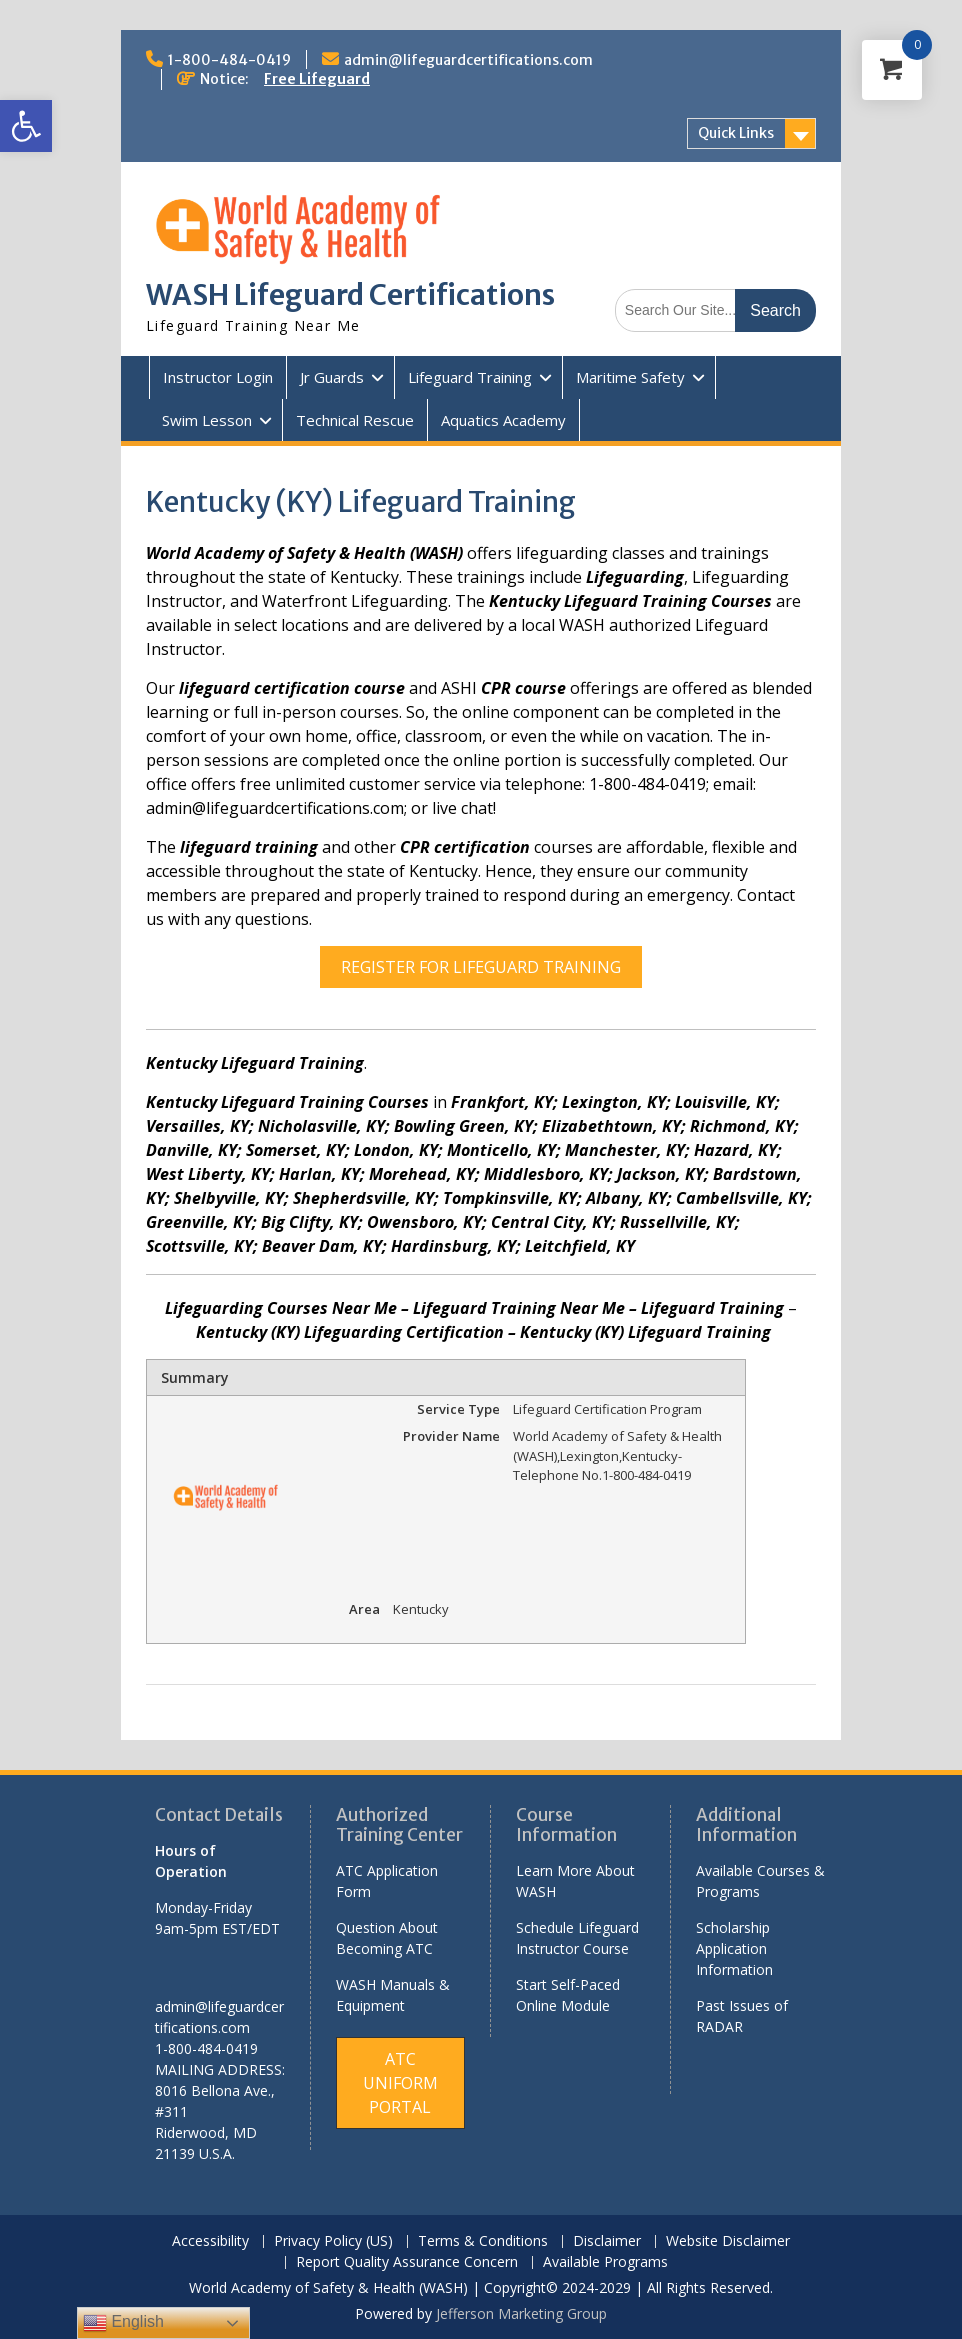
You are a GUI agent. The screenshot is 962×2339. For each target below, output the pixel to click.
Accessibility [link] (210, 2241)
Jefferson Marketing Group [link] (521, 2313)
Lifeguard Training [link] (470, 377)
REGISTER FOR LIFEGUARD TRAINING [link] (481, 967)
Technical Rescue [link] (355, 420)
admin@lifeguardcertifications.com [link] (468, 60)
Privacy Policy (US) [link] (333, 2241)
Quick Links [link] (736, 133)
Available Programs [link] (605, 2262)
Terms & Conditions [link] (483, 2241)
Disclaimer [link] (607, 2241)
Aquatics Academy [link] (503, 420)
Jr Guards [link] (332, 377)
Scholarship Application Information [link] (734, 1948)
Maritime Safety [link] (630, 377)
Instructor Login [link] (218, 377)
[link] (26, 126)
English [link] (123, 2323)
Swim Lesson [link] (207, 420)
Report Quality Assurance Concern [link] (407, 2262)
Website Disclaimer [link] (728, 2241)
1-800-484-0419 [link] (229, 60)
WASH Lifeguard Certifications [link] (350, 295)
